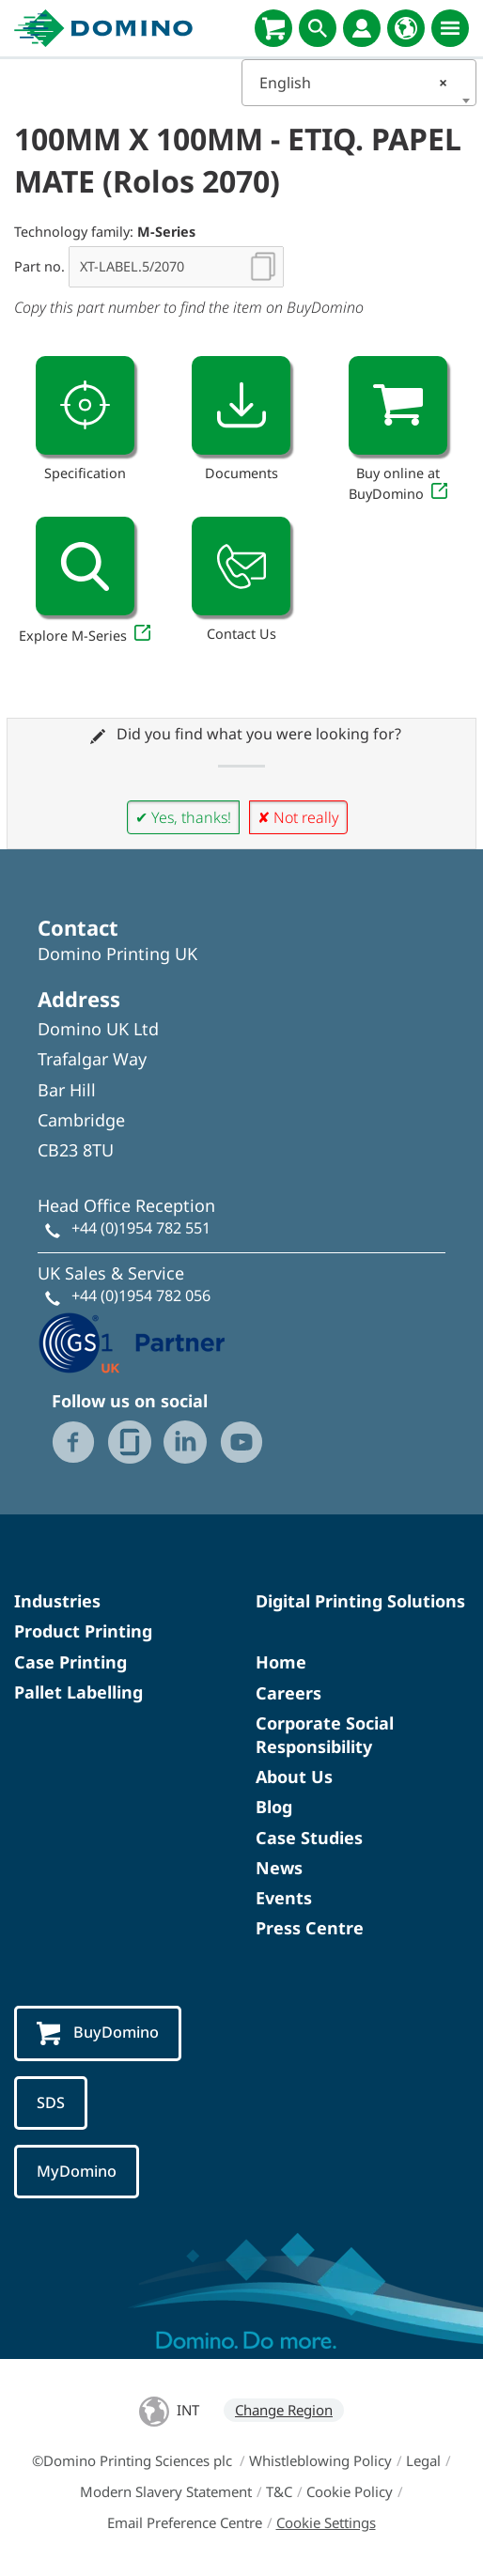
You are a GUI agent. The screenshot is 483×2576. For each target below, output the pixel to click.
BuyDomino (98, 2033)
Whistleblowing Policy (320, 2460)
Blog (274, 1806)
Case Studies (309, 1837)
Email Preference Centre (184, 2522)
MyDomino (77, 2171)
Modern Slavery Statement (166, 2491)
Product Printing (83, 1631)
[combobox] (359, 82)
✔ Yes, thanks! (183, 817)
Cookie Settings (326, 2522)
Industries (57, 1601)
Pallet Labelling (78, 1692)
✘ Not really (298, 817)
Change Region (284, 2409)
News (279, 1867)
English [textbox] (353, 83)
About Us (294, 1776)
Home (281, 1662)
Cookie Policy (349, 2491)
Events (284, 1897)
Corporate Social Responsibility (325, 1735)
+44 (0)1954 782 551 (140, 1228)
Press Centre (310, 1927)
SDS (51, 2102)
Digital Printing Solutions (360, 1601)
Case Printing (70, 1662)
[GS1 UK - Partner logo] (132, 1341)
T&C (279, 2491)
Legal (423, 2460)
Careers (288, 1693)
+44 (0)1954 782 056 (140, 1295)
